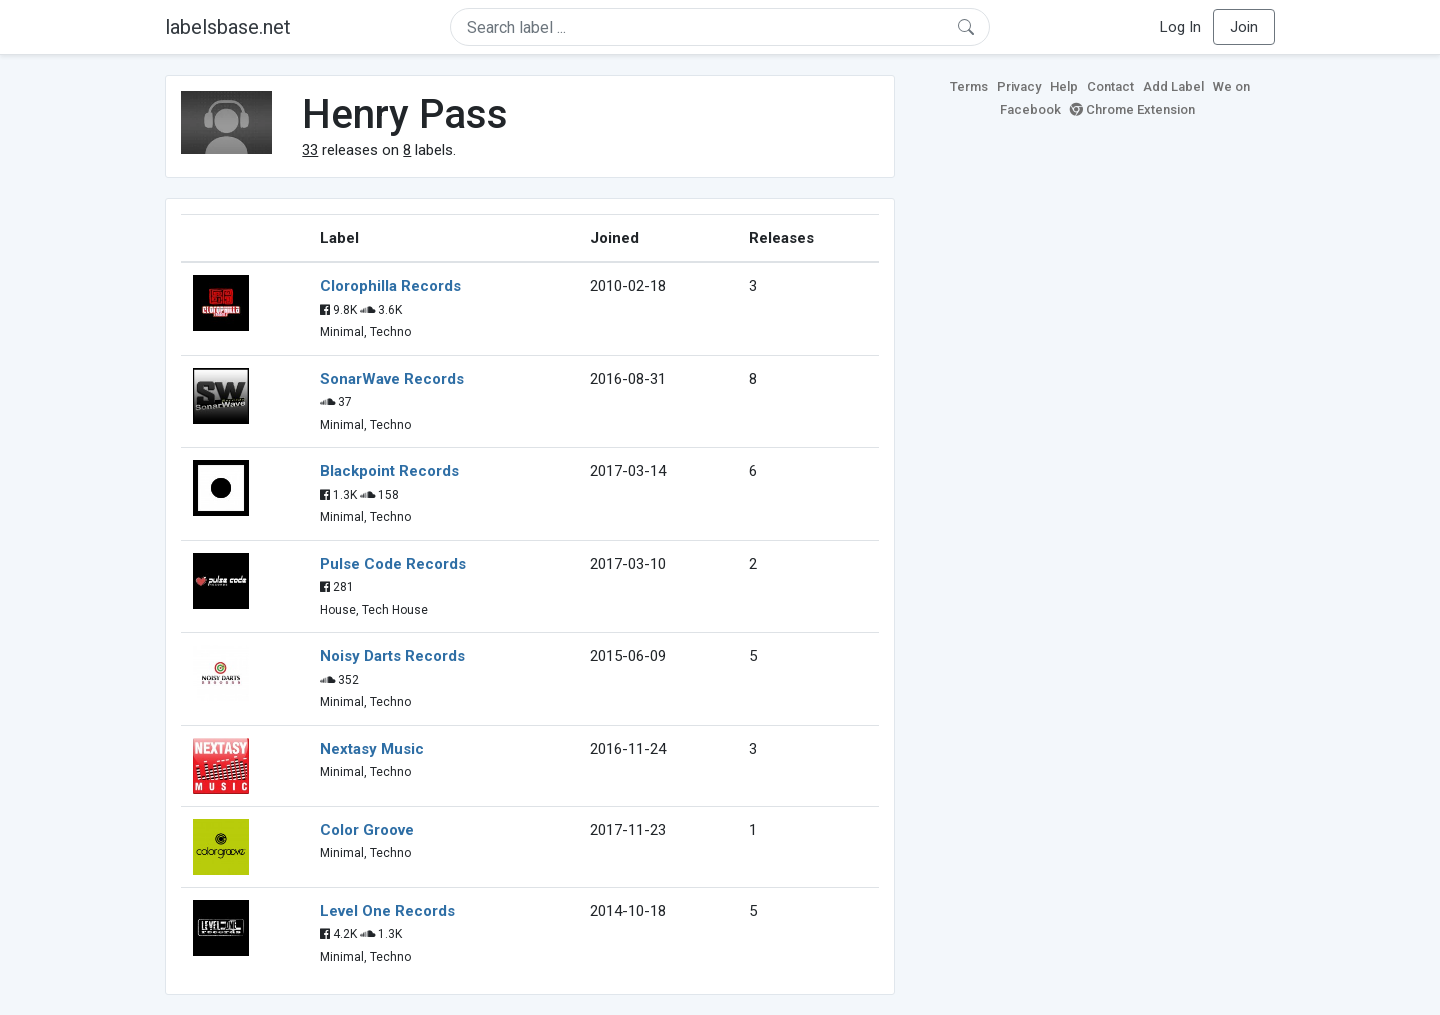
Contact (1110, 86)
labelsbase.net (228, 27)
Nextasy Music (372, 749)
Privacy (1019, 86)
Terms (969, 86)
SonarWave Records (392, 379)
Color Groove (367, 830)
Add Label (1173, 86)
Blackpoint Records (389, 471)
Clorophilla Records (390, 286)
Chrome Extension (1132, 109)
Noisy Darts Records (392, 656)
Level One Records (387, 911)
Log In (1180, 27)
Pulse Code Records (393, 564)
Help (1064, 86)
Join (1244, 27)
